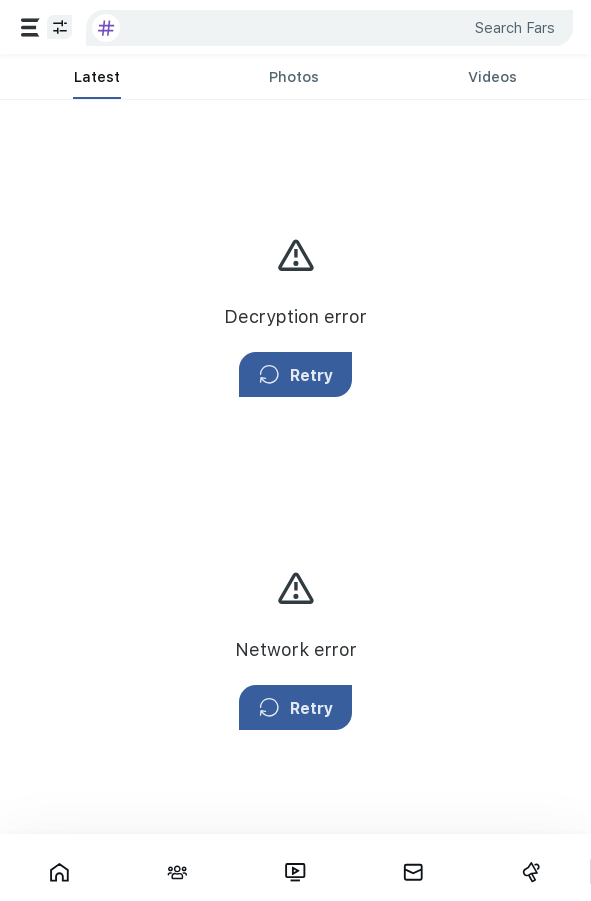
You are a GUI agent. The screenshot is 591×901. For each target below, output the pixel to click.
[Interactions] (177, 872)
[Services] (30, 27)
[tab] (97, 76)
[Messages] (413, 872)
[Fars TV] (295, 872)
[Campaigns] (531, 872)
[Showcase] (59, 872)
